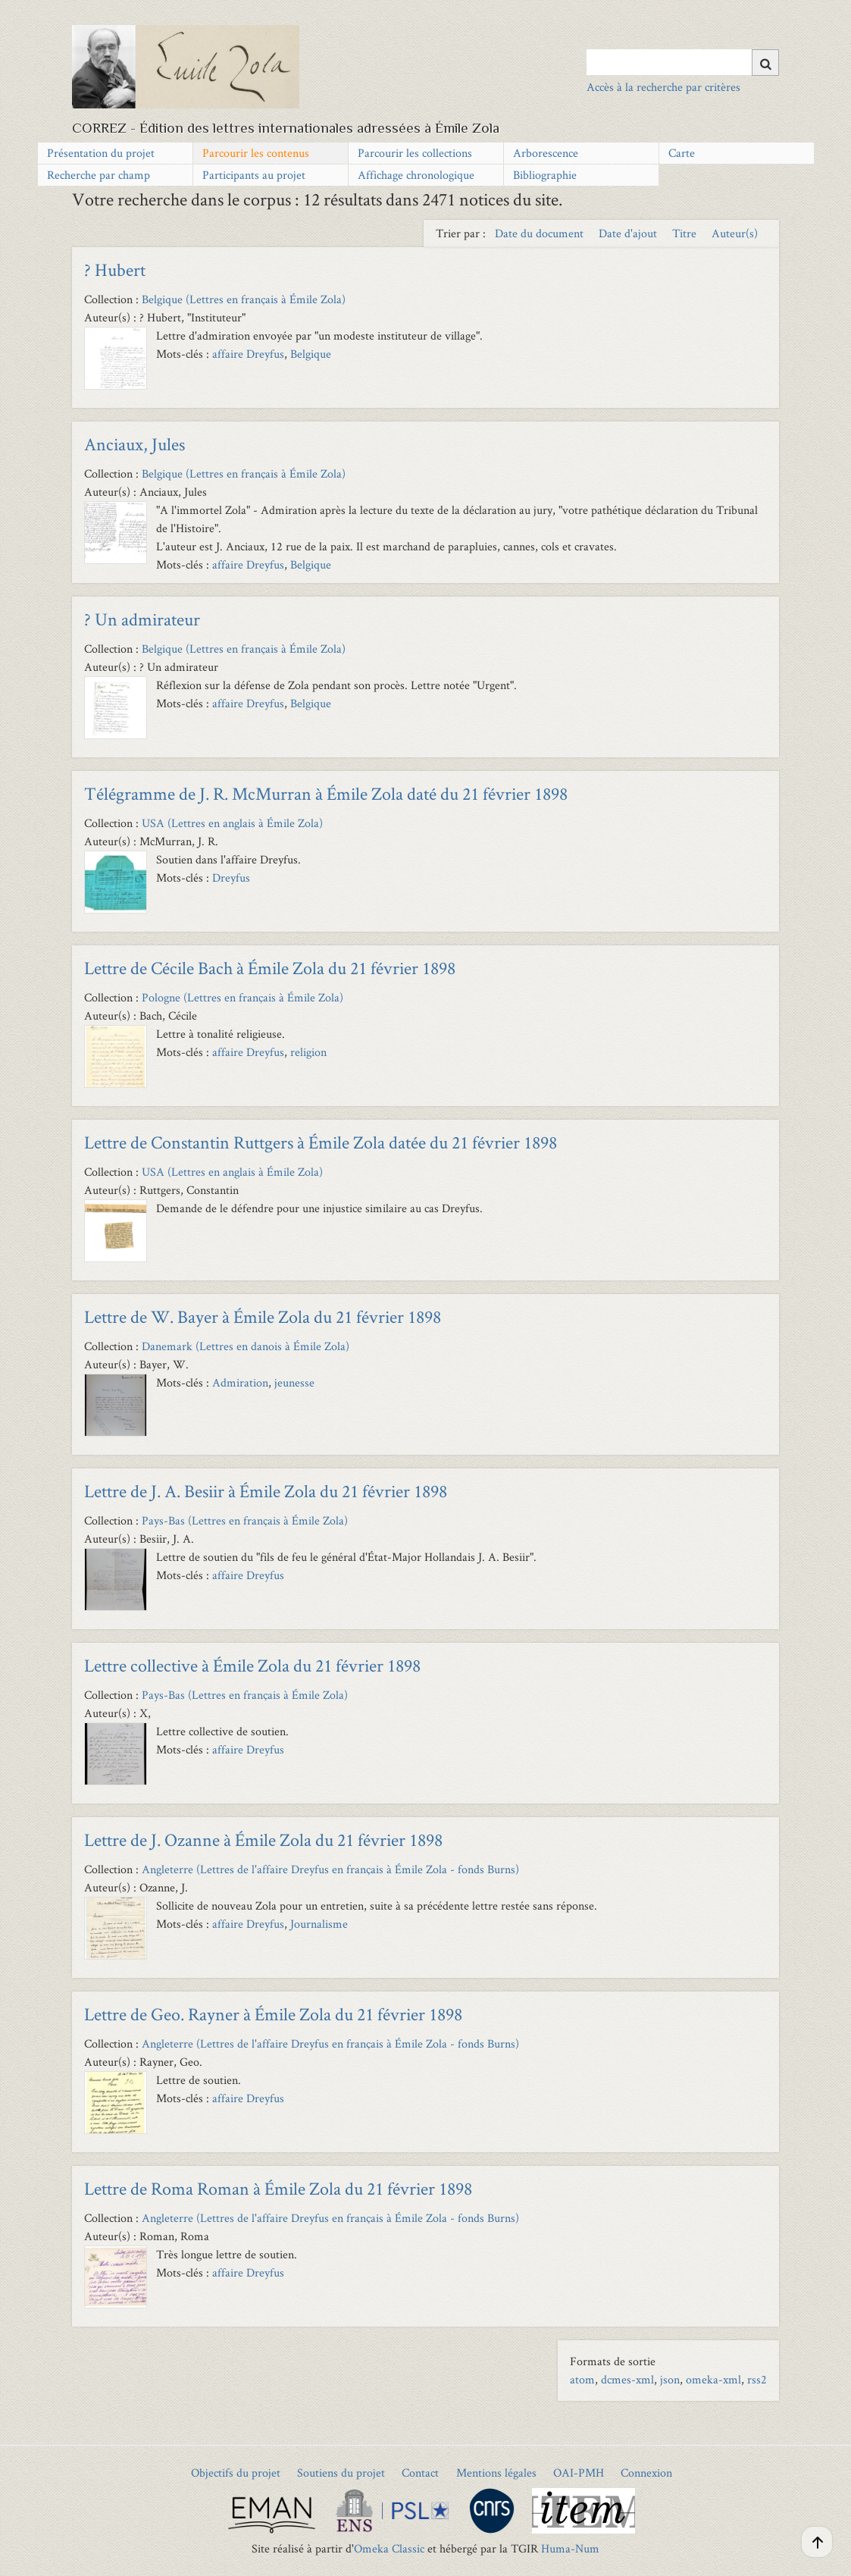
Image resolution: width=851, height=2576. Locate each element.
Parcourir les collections (415, 153)
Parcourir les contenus (255, 153)
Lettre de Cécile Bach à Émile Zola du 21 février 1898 (269, 967)
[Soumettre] (765, 62)
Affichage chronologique (416, 175)
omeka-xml (713, 2379)
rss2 (757, 2379)
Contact (420, 2472)
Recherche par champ (98, 175)
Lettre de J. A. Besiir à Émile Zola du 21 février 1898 (265, 1491)
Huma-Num (570, 2548)
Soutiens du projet (341, 2472)
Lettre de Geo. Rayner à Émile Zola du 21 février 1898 (273, 2014)
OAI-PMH (578, 2472)
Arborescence (545, 153)
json (670, 2379)
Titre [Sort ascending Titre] (685, 233)
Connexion (646, 2472)
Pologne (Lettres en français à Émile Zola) (242, 997)
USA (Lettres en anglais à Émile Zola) (232, 823)
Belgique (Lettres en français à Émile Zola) (244, 299)
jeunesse (294, 1382)
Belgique (310, 354)
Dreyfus (231, 877)
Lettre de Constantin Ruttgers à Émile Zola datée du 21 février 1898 (320, 1142)
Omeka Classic (389, 2548)
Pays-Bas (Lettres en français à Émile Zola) (245, 1520)
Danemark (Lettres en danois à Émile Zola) (245, 1346)
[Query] (683, 62)
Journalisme (319, 1924)
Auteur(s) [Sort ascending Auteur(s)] (735, 233)
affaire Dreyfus (248, 354)
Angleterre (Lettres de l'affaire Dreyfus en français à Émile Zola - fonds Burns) (330, 1869)
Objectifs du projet (235, 2472)
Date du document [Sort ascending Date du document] (541, 233)
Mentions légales (496, 2472)
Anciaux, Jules (134, 444)
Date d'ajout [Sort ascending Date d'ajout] (629, 233)
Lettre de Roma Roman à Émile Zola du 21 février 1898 (278, 2188)
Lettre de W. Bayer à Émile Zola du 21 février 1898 (262, 1316)
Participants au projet (253, 175)
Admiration (240, 1382)
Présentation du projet (101, 153)
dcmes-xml (627, 2379)
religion (309, 1052)
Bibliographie (545, 175)
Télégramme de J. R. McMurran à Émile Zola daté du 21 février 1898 (326, 793)
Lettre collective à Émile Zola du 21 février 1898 (252, 1665)
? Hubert (114, 269)
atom (582, 2379)
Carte (681, 153)
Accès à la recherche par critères (663, 87)
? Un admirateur (142, 619)
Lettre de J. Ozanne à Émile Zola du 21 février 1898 (263, 1839)
